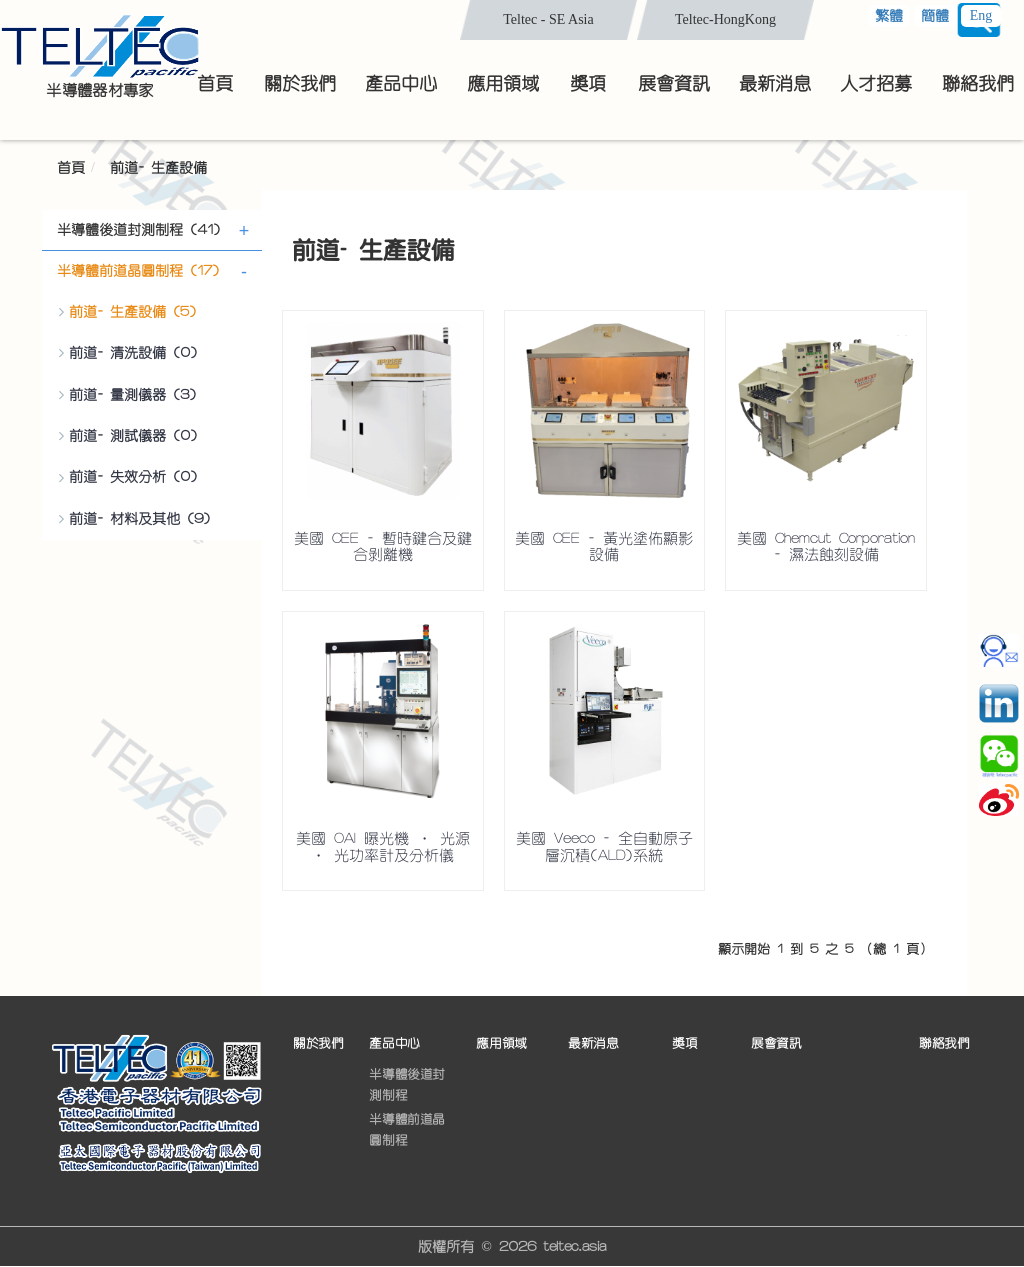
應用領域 (501, 1043)
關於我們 (318, 1043)
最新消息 (593, 1043)
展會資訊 (776, 1043)
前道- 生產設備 (158, 168)
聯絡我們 (944, 1043)
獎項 (684, 1043)
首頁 (71, 168)
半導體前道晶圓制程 (407, 1130)
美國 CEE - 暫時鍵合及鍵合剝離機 (383, 547)
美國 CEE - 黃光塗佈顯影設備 (604, 547)
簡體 (935, 16)
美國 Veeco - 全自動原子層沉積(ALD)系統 (604, 847)
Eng (981, 15)
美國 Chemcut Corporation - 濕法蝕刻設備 (826, 547)
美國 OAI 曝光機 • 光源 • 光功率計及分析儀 (383, 847)
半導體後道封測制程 (407, 1085)
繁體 (889, 16)
